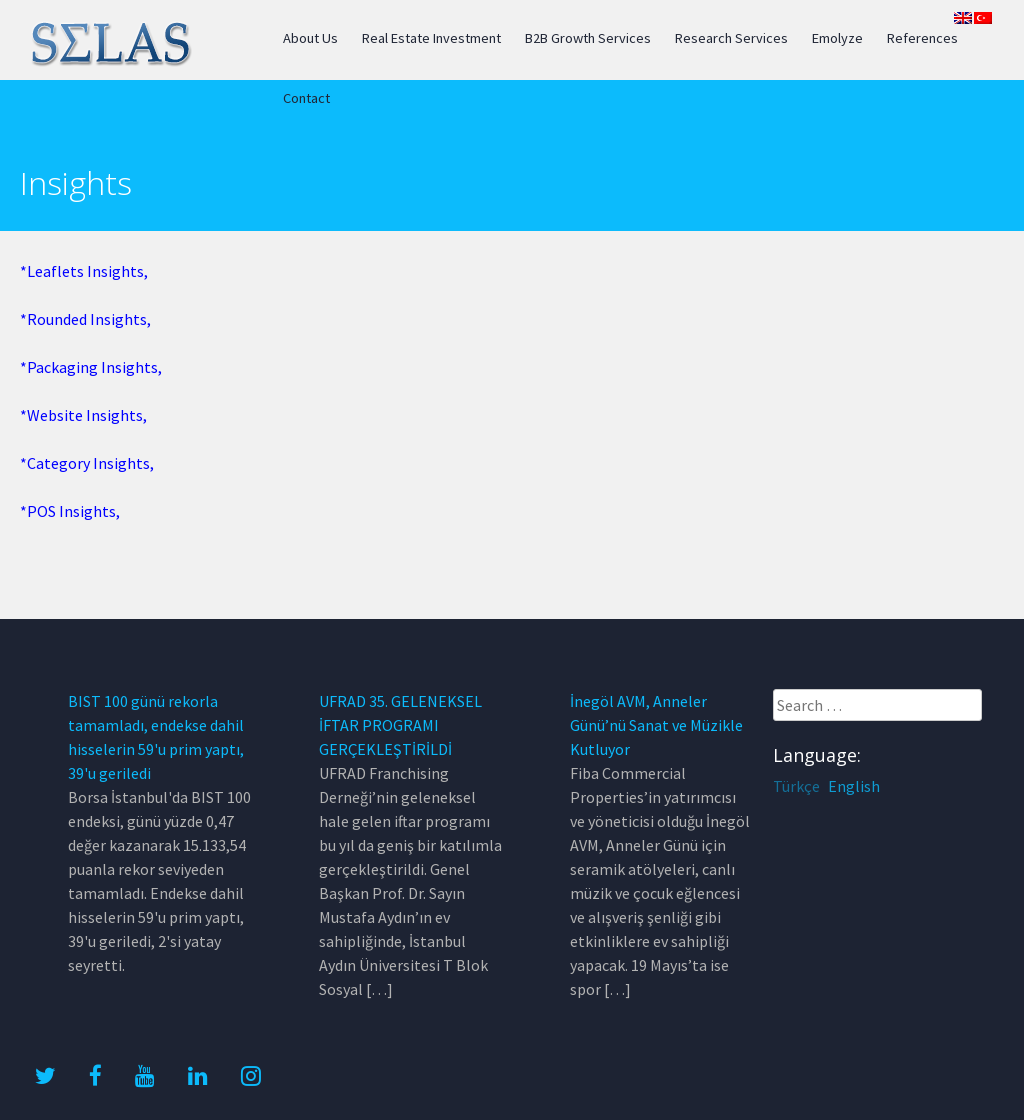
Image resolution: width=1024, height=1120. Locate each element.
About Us (310, 38)
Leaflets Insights (85, 271)
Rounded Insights (87, 319)
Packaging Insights (92, 367)
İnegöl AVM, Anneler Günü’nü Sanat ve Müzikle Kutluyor (656, 725)
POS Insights (71, 511)
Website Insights (85, 415)
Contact (306, 98)
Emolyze (837, 38)
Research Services (731, 38)
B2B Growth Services (588, 38)
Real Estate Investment (431, 38)
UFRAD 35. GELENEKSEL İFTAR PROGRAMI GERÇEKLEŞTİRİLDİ (400, 725)
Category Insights (88, 463)
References (922, 38)
